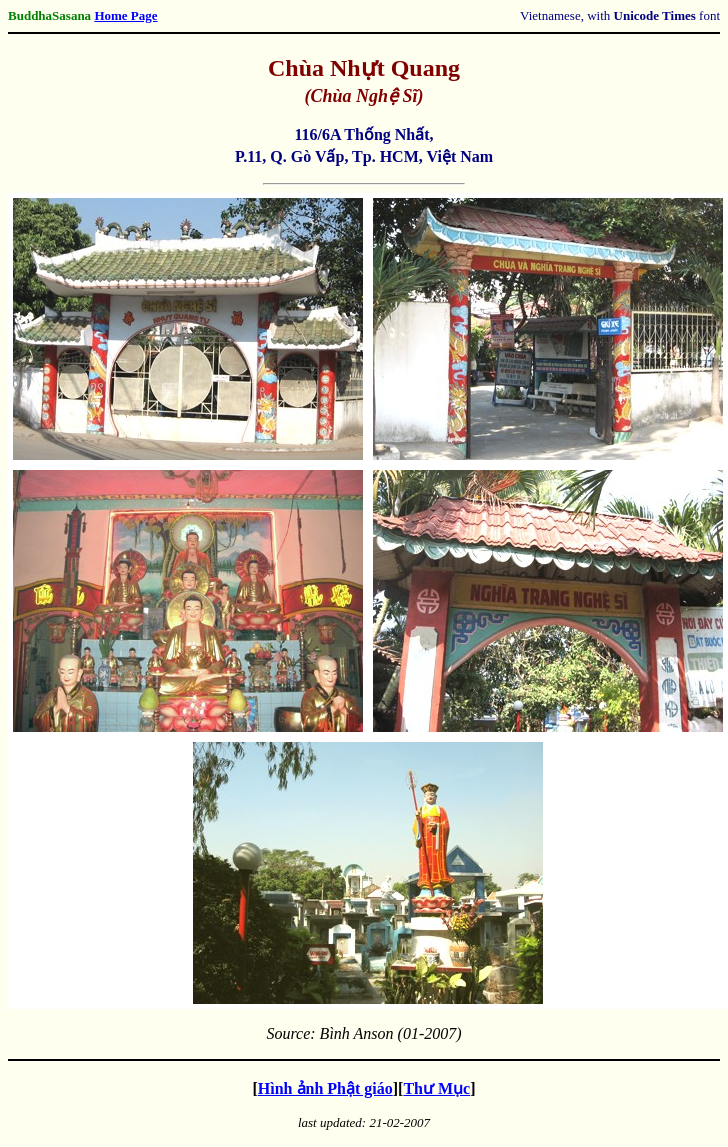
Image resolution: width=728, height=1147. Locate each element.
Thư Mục (436, 1088)
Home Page (125, 15)
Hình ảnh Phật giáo (325, 1088)
